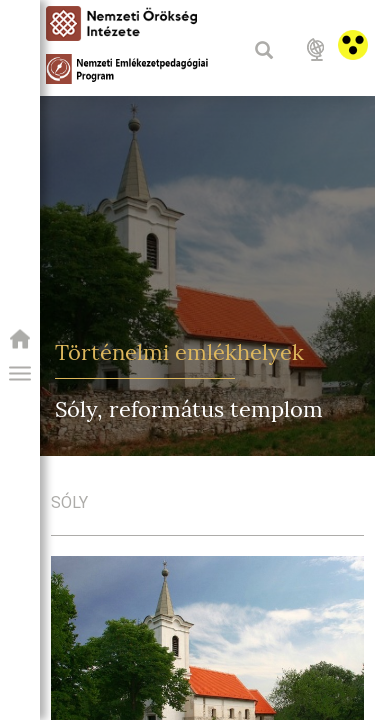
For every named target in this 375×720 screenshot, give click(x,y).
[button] (20, 374)
